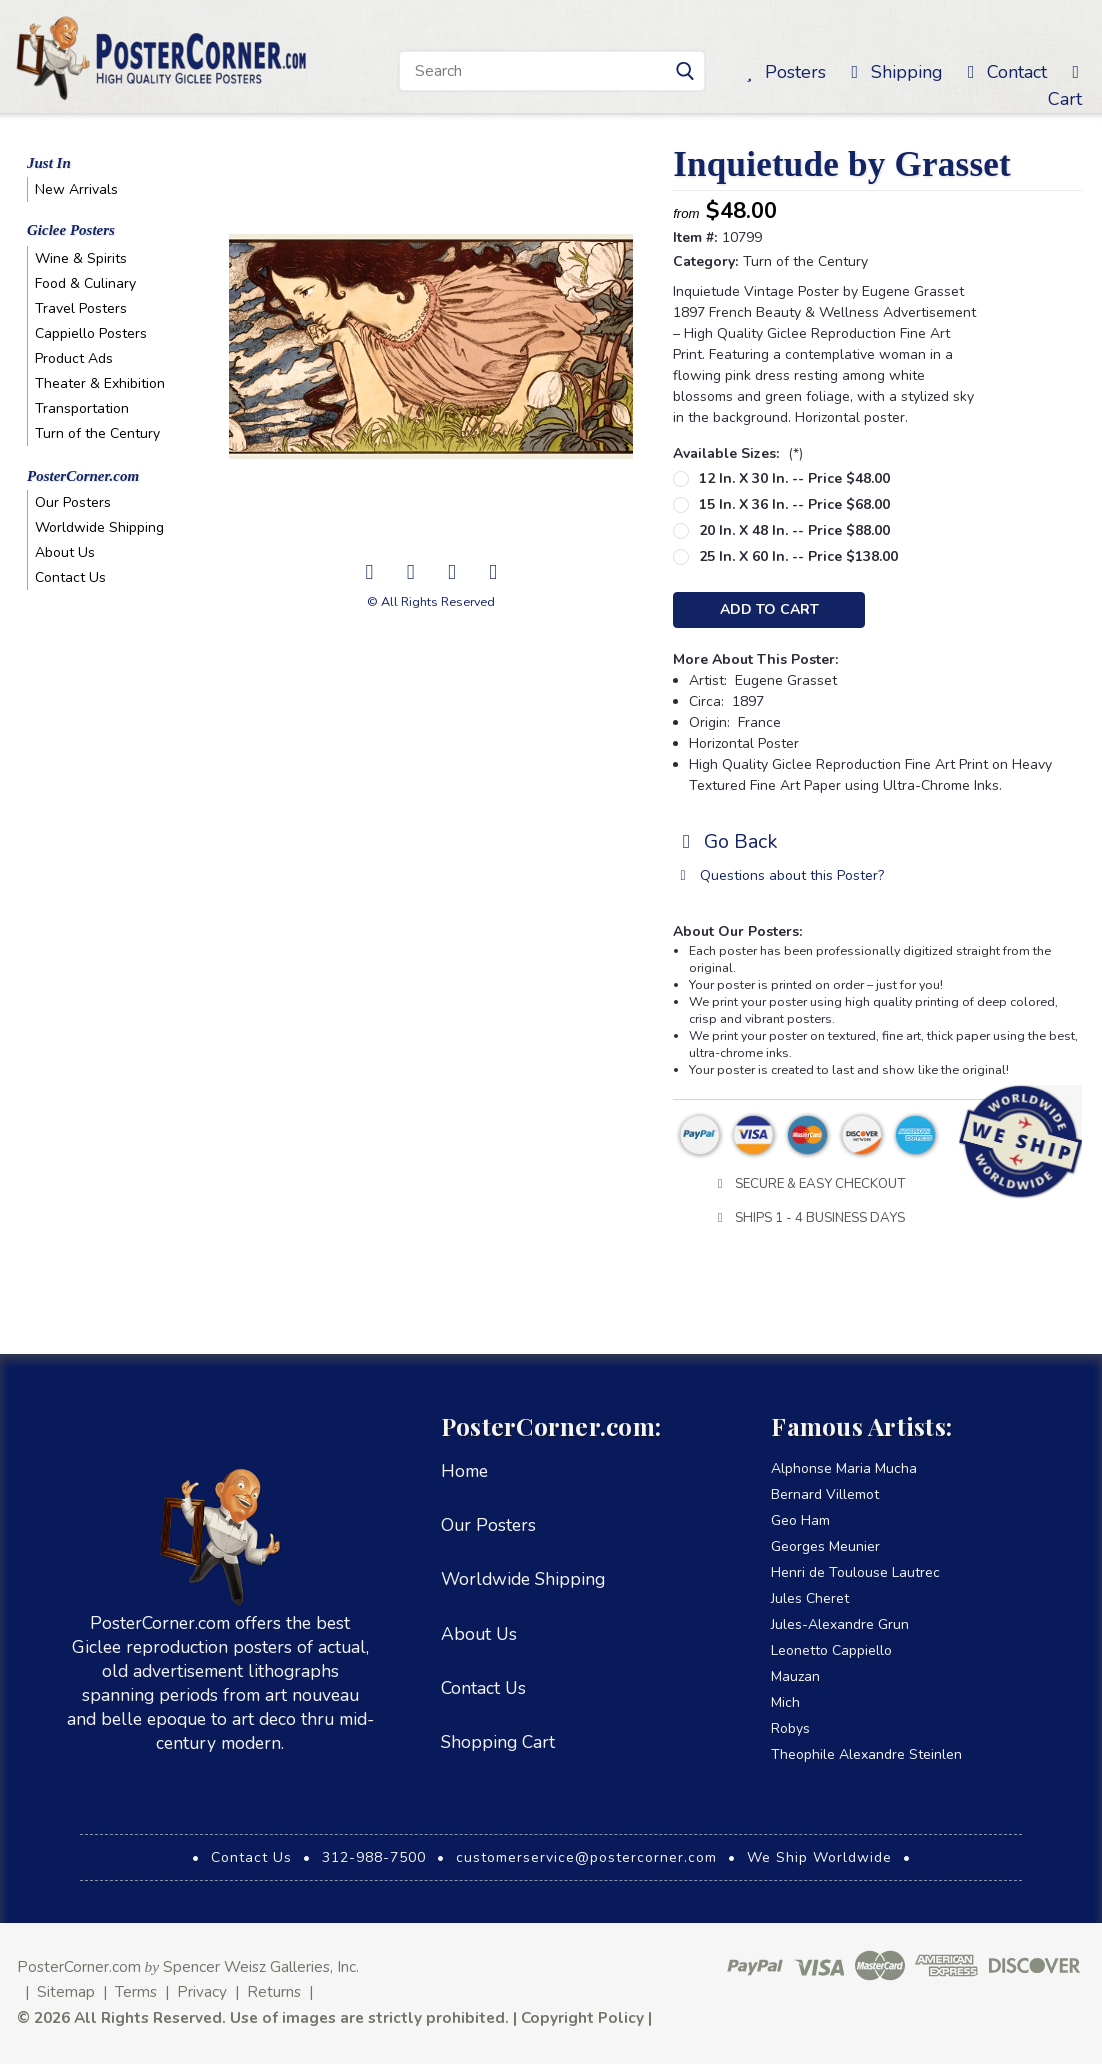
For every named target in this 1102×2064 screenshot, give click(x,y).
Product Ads (74, 358)
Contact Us (70, 577)
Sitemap (66, 1991)
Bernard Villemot (825, 1494)
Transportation (82, 408)
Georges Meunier (825, 1546)
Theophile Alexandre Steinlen (866, 1754)
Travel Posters (81, 308)
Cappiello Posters (91, 333)
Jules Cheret (810, 1598)
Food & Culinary (85, 283)
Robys (790, 1728)
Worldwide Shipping (99, 527)
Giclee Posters (71, 230)
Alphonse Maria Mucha (844, 1468)
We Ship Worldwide (819, 1857)
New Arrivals (76, 189)
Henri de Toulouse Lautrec (855, 1572)
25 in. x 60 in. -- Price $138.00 (798, 556)
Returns (274, 1991)
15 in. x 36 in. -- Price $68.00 (794, 504)
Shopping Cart (498, 1742)
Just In (49, 163)
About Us (65, 552)
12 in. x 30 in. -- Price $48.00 (794, 478)
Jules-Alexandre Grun (840, 1624)
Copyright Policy (582, 2017)
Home (464, 1471)
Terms (136, 1991)
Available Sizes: (738, 453)
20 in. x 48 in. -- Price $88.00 (794, 530)
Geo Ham (800, 1520)
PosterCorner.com (83, 476)
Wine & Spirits (81, 258)
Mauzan (795, 1676)
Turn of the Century (97, 433)
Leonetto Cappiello (831, 1650)
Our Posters (73, 502)
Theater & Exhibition (100, 383)
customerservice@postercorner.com (586, 1857)
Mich (785, 1702)
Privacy (202, 1991)
